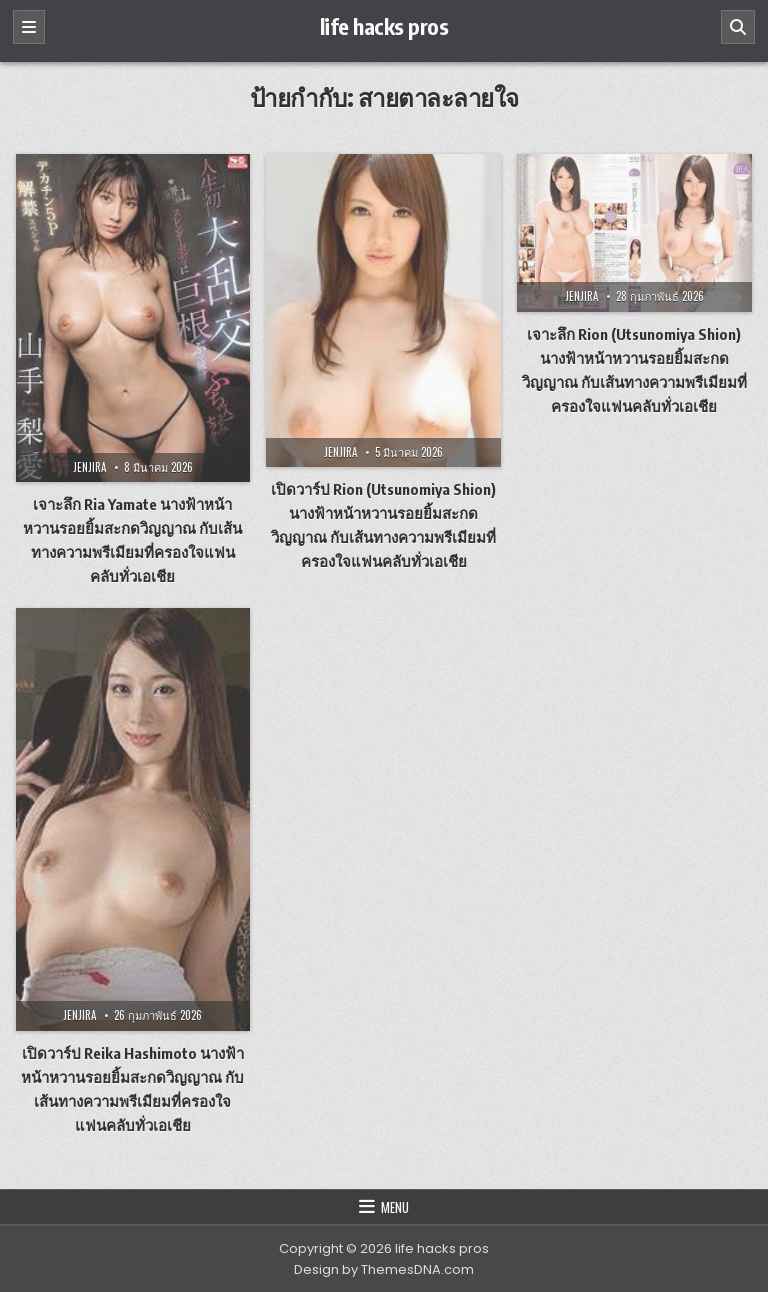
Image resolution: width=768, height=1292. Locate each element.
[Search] (738, 27)
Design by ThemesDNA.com (384, 1269)
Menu (395, 1207)
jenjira (89, 467)
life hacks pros (384, 26)
